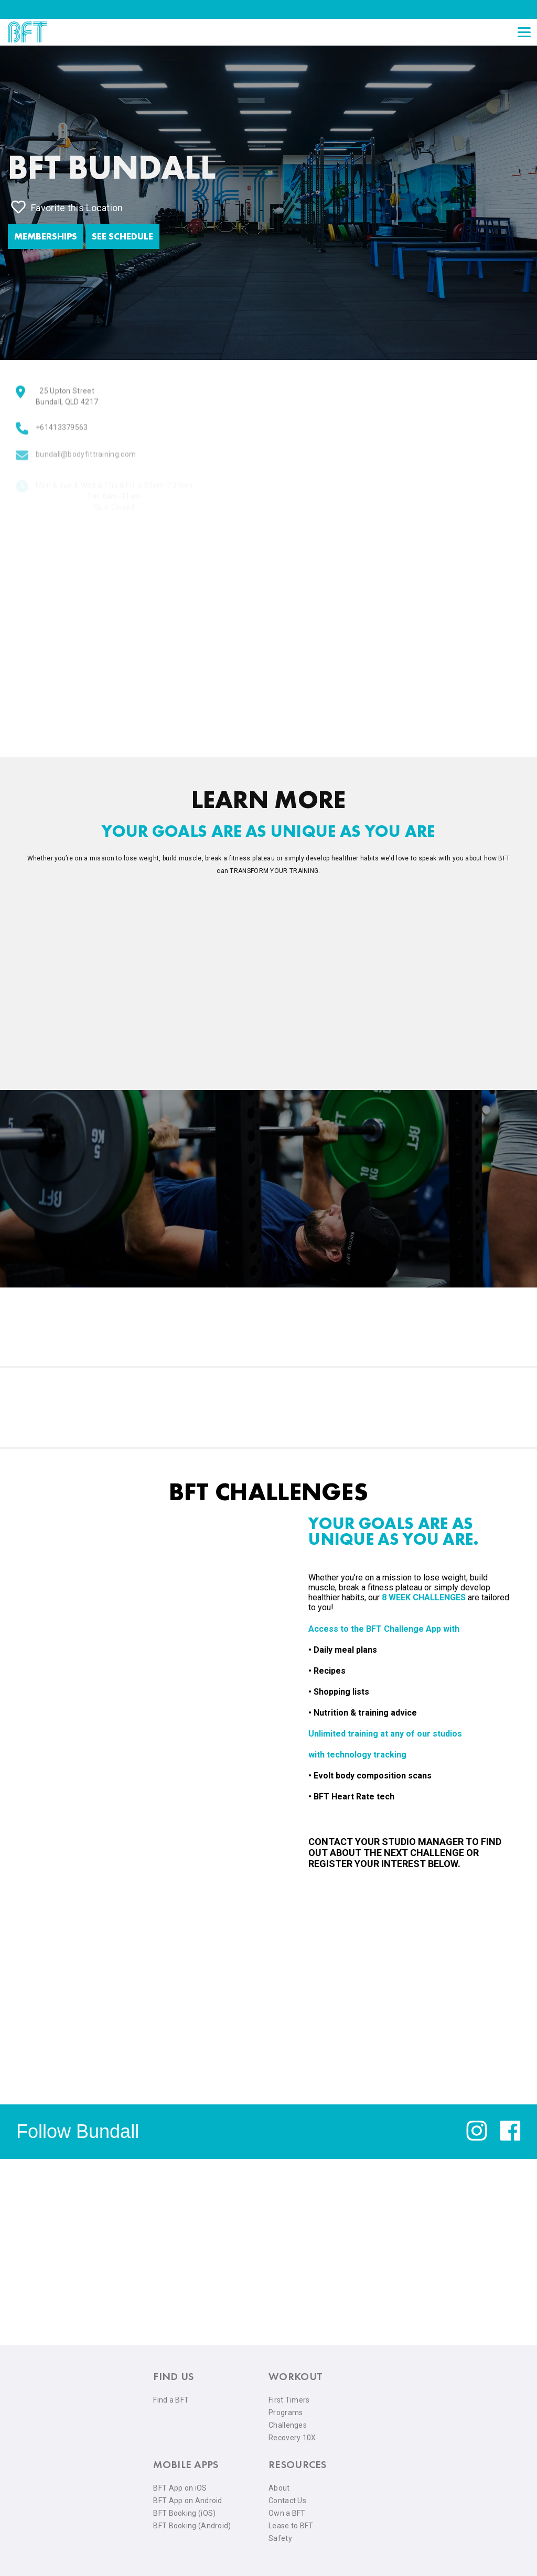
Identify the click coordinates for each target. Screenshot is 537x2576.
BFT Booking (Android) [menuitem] (192, 2526)
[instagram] (476, 2138)
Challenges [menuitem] (287, 2425)
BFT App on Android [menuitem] (187, 2500)
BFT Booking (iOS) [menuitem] (184, 2513)
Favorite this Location (67, 207)
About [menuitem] (279, 2488)
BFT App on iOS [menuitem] (180, 2488)
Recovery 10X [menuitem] (292, 2437)
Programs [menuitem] (285, 2412)
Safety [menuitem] (280, 2538)
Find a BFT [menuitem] (171, 2400)
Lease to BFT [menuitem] (291, 2526)
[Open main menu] (524, 32)
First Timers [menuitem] (289, 2400)
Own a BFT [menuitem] (287, 2513)
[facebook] (510, 2138)
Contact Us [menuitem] (287, 2500)
